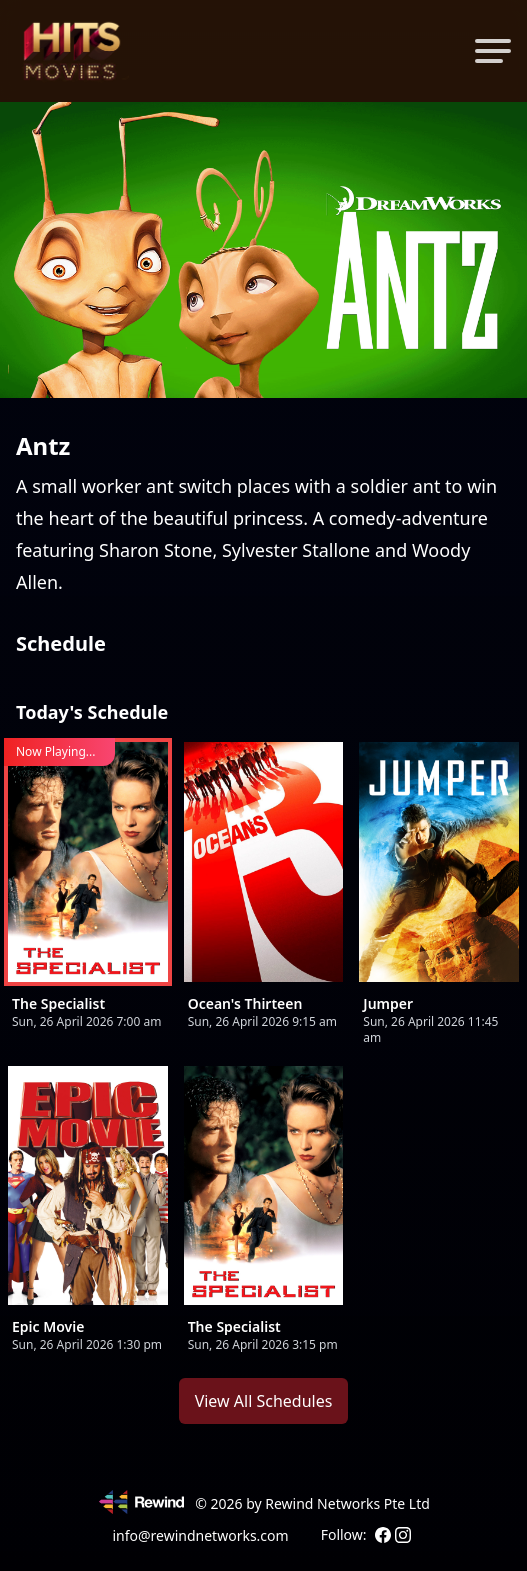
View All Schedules (264, 1401)
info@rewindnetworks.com (200, 1535)
